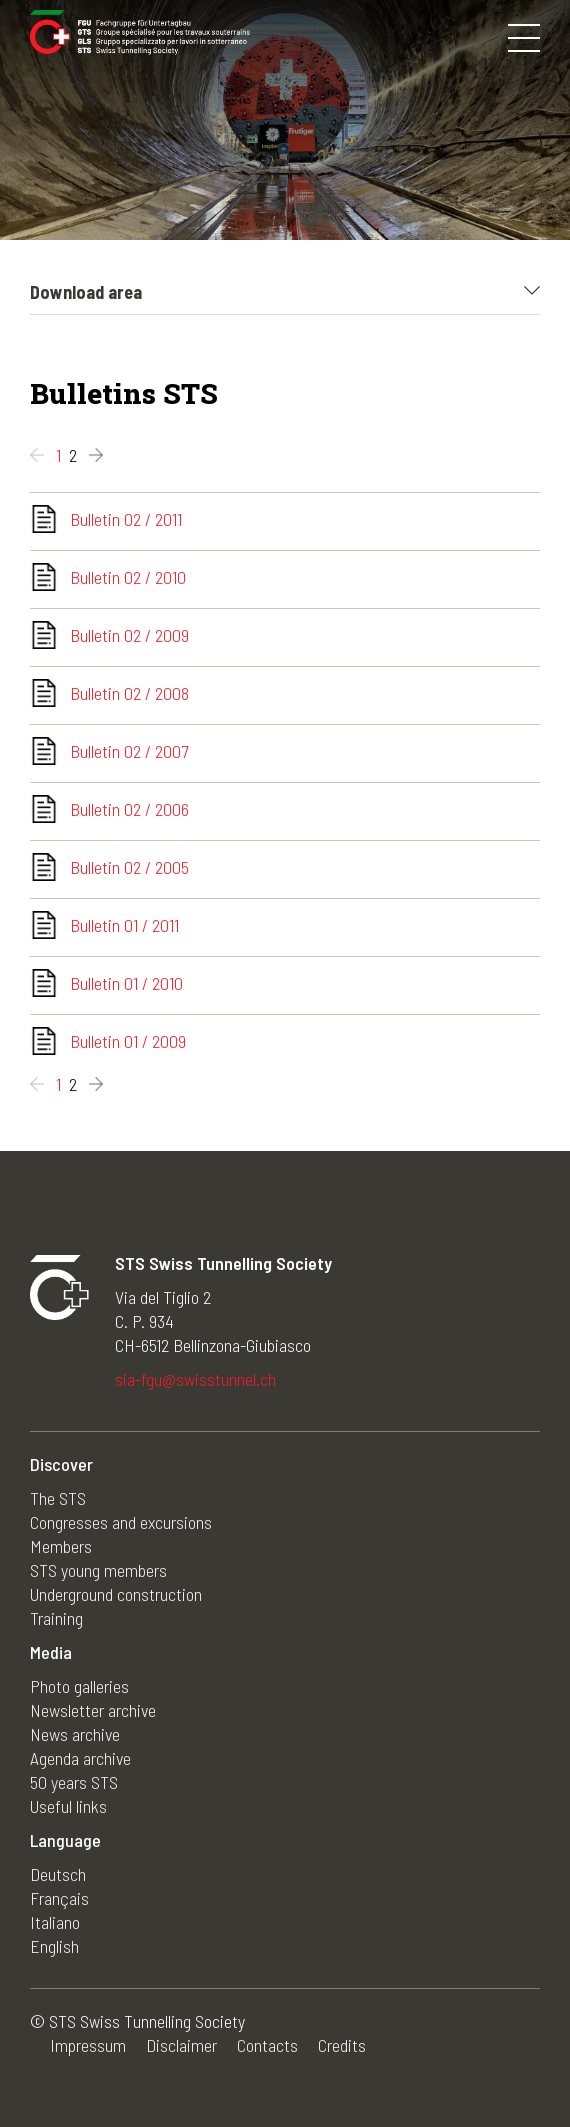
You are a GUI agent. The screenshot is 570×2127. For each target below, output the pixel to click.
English (54, 1946)
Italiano (55, 1922)
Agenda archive (80, 1758)
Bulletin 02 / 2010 (128, 577)
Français (59, 1898)
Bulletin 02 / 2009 (129, 635)
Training (56, 1618)
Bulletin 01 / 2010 (126, 983)
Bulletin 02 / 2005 (129, 867)
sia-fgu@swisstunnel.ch (195, 1379)
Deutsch (58, 1874)
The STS (58, 1498)
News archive (75, 1734)
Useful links (68, 1806)
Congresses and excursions (121, 1522)
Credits (342, 2045)
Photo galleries (79, 1686)
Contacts (267, 2045)
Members (61, 1546)
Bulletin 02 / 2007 (129, 751)
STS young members (98, 1570)
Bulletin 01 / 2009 (128, 1041)
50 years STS (74, 1782)
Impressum (88, 2045)
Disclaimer (181, 2045)
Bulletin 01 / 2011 (124, 925)
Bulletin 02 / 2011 (126, 519)
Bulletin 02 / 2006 (129, 809)
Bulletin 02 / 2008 (129, 693)
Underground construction (116, 1594)
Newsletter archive (93, 1710)
